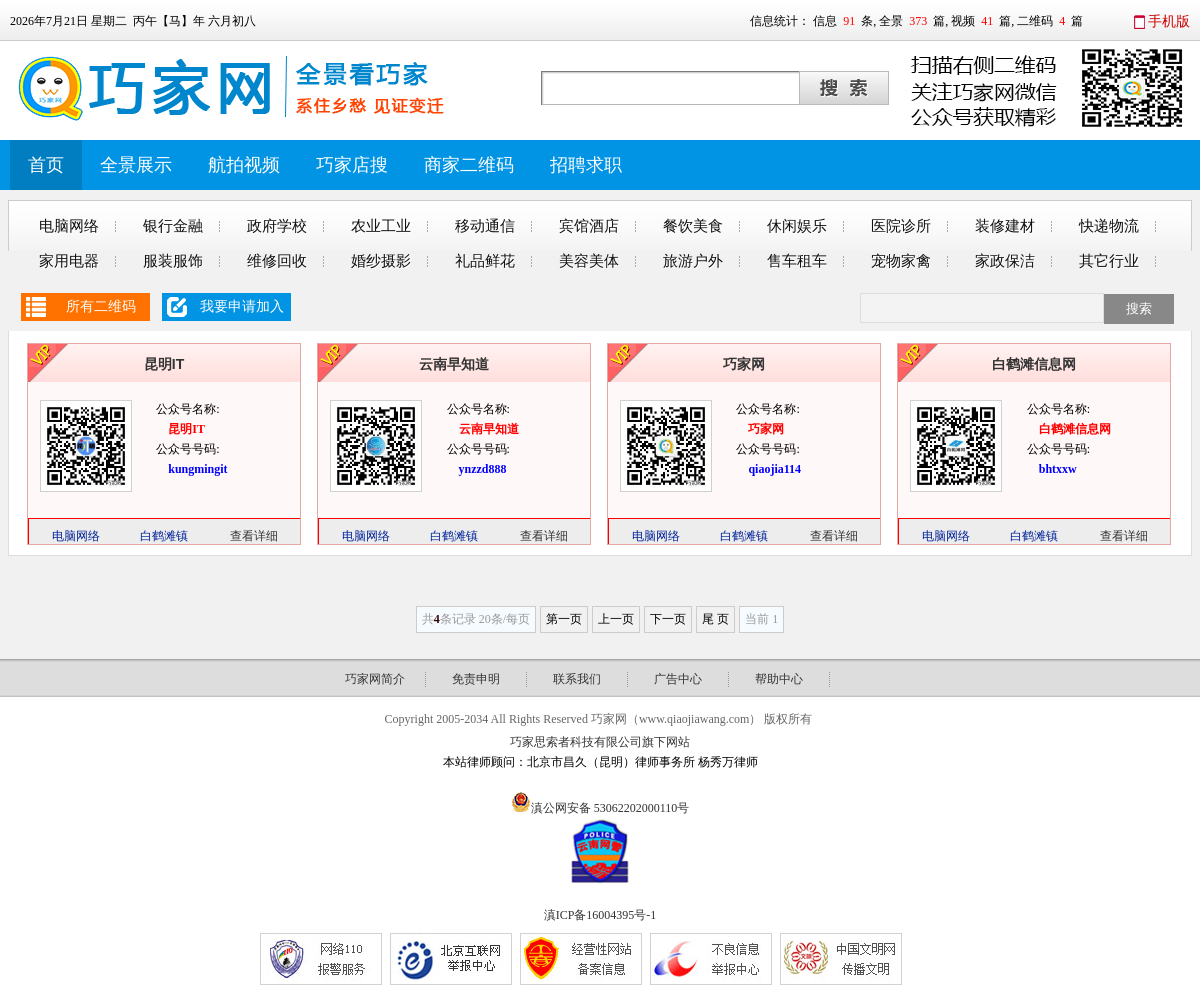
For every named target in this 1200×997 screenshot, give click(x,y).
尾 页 (715, 619)
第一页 (564, 619)
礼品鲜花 (485, 261)
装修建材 (1005, 226)
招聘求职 (586, 165)
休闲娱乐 (797, 226)
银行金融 (173, 226)
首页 (46, 165)
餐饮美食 (693, 226)
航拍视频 (244, 165)
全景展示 (136, 165)
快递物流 (1109, 226)
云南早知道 (454, 364)
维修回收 (277, 261)
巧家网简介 (375, 679)
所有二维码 (101, 306)
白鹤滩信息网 (1034, 364)
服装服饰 (173, 261)
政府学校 (277, 226)
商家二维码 (469, 165)
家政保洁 (1005, 261)
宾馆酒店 (589, 226)
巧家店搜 (352, 165)
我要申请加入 (242, 306)
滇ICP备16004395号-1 (600, 915)
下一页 (668, 619)
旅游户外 (693, 261)
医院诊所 (901, 226)
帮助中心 (779, 679)
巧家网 (744, 364)
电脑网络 (69, 226)
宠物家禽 (901, 261)
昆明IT (164, 364)
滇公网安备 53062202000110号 (610, 808)
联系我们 (577, 679)
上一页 (616, 619)
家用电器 (69, 261)
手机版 (1169, 21)
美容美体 (589, 261)
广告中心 (678, 679)
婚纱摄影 (381, 261)
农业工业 (381, 226)
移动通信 (485, 226)
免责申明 (476, 679)
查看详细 (254, 536)
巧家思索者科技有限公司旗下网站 (600, 742)
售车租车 (797, 261)
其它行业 (1109, 261)
